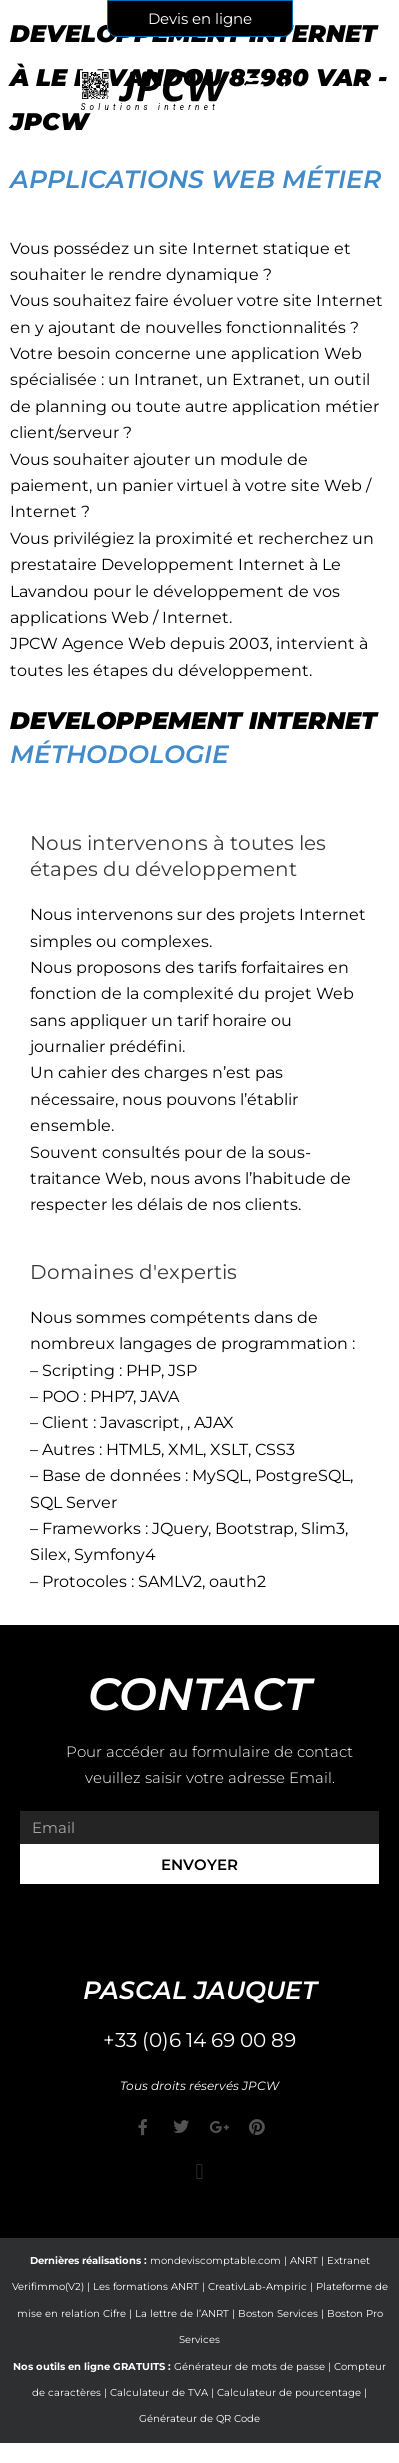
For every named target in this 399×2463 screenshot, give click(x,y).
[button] (199, 2171)
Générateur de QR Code (199, 2418)
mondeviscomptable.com (215, 2260)
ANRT (304, 2260)
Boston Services (278, 2313)
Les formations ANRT (146, 2286)
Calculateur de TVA (159, 2392)
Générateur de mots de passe (249, 2366)
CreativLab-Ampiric (257, 2286)
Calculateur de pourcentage (289, 2392)
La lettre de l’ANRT (182, 2313)
